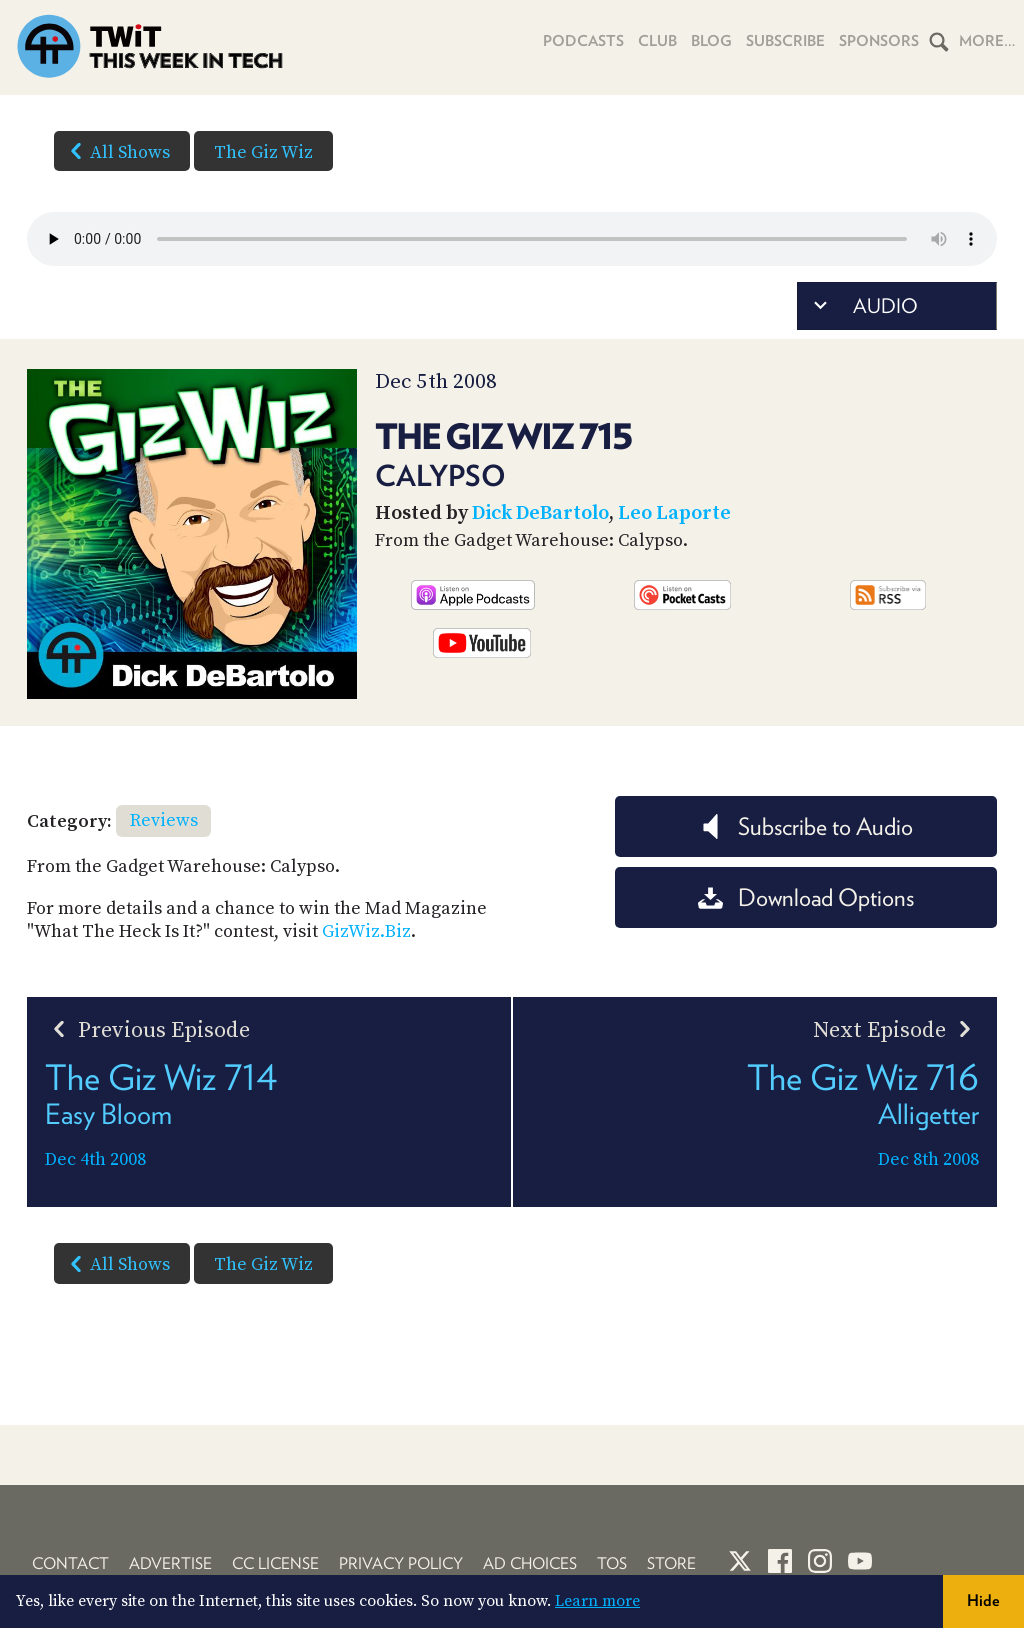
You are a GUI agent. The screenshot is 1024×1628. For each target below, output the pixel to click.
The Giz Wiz (263, 152)
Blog (711, 41)
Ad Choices (530, 1563)
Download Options (806, 897)
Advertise (170, 1563)
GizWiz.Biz (366, 931)
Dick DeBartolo (540, 513)
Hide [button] (983, 1600)
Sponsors (879, 41)
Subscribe (785, 41)
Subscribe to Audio (805, 826)
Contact (70, 1563)
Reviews (164, 820)
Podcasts (583, 41)
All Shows (116, 151)
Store (671, 1563)
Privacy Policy (401, 1563)
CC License (275, 1563)
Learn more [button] (597, 1601)
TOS (612, 1563)
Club (657, 41)
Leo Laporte (674, 513)
